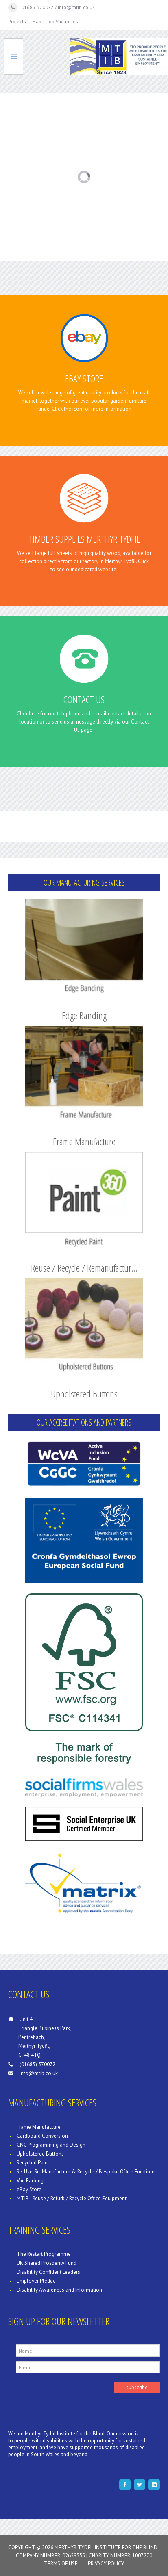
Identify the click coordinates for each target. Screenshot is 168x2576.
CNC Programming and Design (51, 2144)
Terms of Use (61, 2563)
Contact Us (84, 699)
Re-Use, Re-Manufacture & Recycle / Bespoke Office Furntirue (86, 2171)
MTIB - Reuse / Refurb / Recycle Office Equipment (72, 2198)
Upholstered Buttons (84, 1393)
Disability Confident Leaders (48, 2271)
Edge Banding (84, 1015)
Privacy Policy (106, 2563)
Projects (17, 21)
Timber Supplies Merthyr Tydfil (84, 539)
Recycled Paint (33, 2162)
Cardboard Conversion (42, 2135)
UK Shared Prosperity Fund (46, 2263)
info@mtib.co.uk (39, 2073)
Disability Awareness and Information (59, 2289)
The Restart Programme (44, 2254)
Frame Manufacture (84, 1141)
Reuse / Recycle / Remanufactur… (84, 1267)
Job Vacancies (63, 21)
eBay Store (84, 378)
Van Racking (30, 2180)
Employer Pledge (36, 2280)
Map (36, 21)
